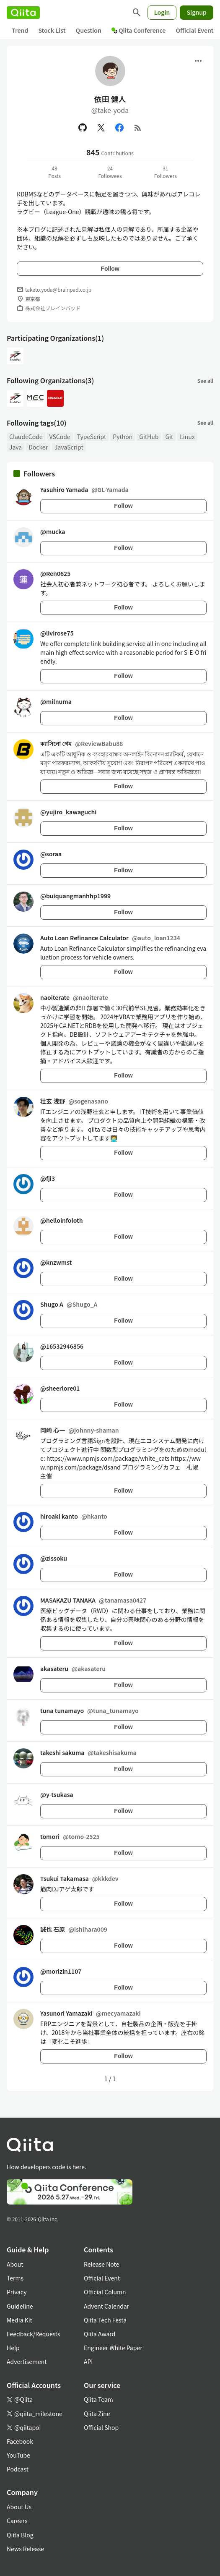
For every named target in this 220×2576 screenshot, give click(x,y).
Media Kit (19, 2320)
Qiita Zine (97, 2413)
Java (15, 447)
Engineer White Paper (113, 2347)
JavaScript (68, 447)
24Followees (110, 172)
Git (169, 436)
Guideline (20, 2306)
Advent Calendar (106, 2306)
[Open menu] (198, 60)
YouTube (18, 2455)
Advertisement (27, 2361)
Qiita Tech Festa (105, 2320)
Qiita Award (99, 2334)
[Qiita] (23, 12)
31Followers (165, 172)
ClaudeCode (26, 436)
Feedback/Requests (33, 2334)
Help (13, 2347)
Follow (110, 268)
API (88, 2361)
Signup (196, 12)
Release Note (101, 2264)
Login (162, 12)
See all (205, 380)
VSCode (59, 436)
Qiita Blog (20, 2535)
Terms (15, 2278)
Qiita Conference (138, 30)
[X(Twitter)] (101, 127)
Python (122, 436)
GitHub (148, 436)
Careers (17, 2520)
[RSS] (138, 127)
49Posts (54, 172)
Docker (38, 447)
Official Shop (101, 2427)
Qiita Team (98, 2399)
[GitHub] (82, 127)
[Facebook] (119, 127)
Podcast (17, 2469)
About (15, 2264)
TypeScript (91, 436)
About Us (19, 2507)
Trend (20, 30)
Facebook (20, 2441)
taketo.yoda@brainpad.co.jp (58, 289)
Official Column (105, 2292)
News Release (25, 2549)
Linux (187, 436)
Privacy (16, 2292)
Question (88, 30)
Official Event (194, 30)
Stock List (51, 30)
